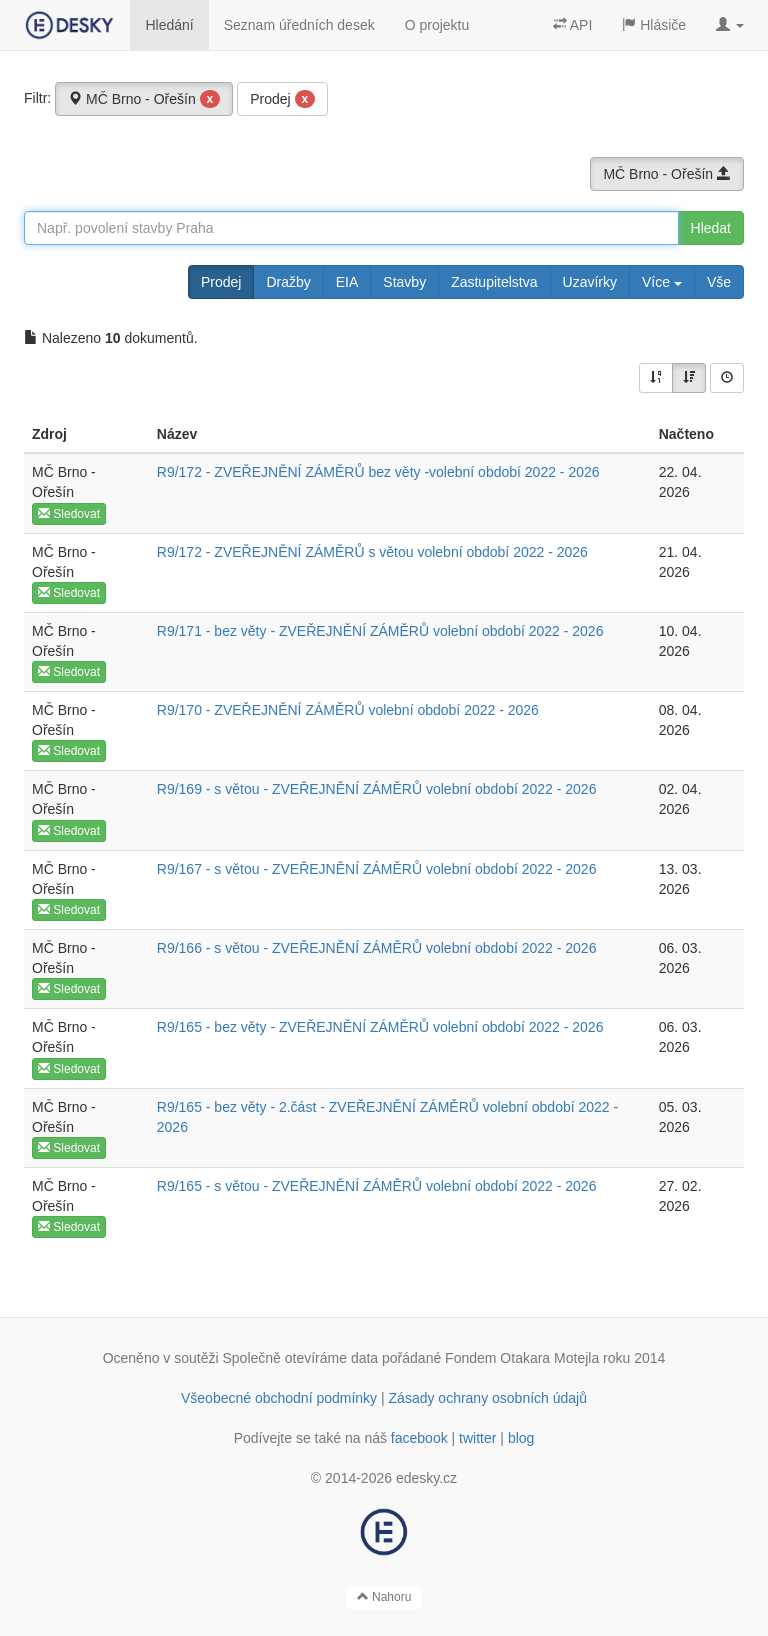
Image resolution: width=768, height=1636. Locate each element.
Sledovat (69, 514)
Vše (719, 282)
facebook (419, 1438)
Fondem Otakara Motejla (522, 1358)
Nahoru (384, 1597)
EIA (347, 282)
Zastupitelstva (494, 282)
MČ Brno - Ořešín (144, 99)
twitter (477, 1438)
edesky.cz (426, 1478)
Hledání (169, 25)
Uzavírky (590, 282)
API (573, 25)
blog (521, 1438)
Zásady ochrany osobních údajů (488, 1398)
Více (662, 282)
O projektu (437, 25)
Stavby (404, 282)
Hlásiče (654, 25)
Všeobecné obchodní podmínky (279, 1398)
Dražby (288, 282)
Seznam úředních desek (299, 25)
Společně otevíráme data (301, 1358)
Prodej (282, 99)
